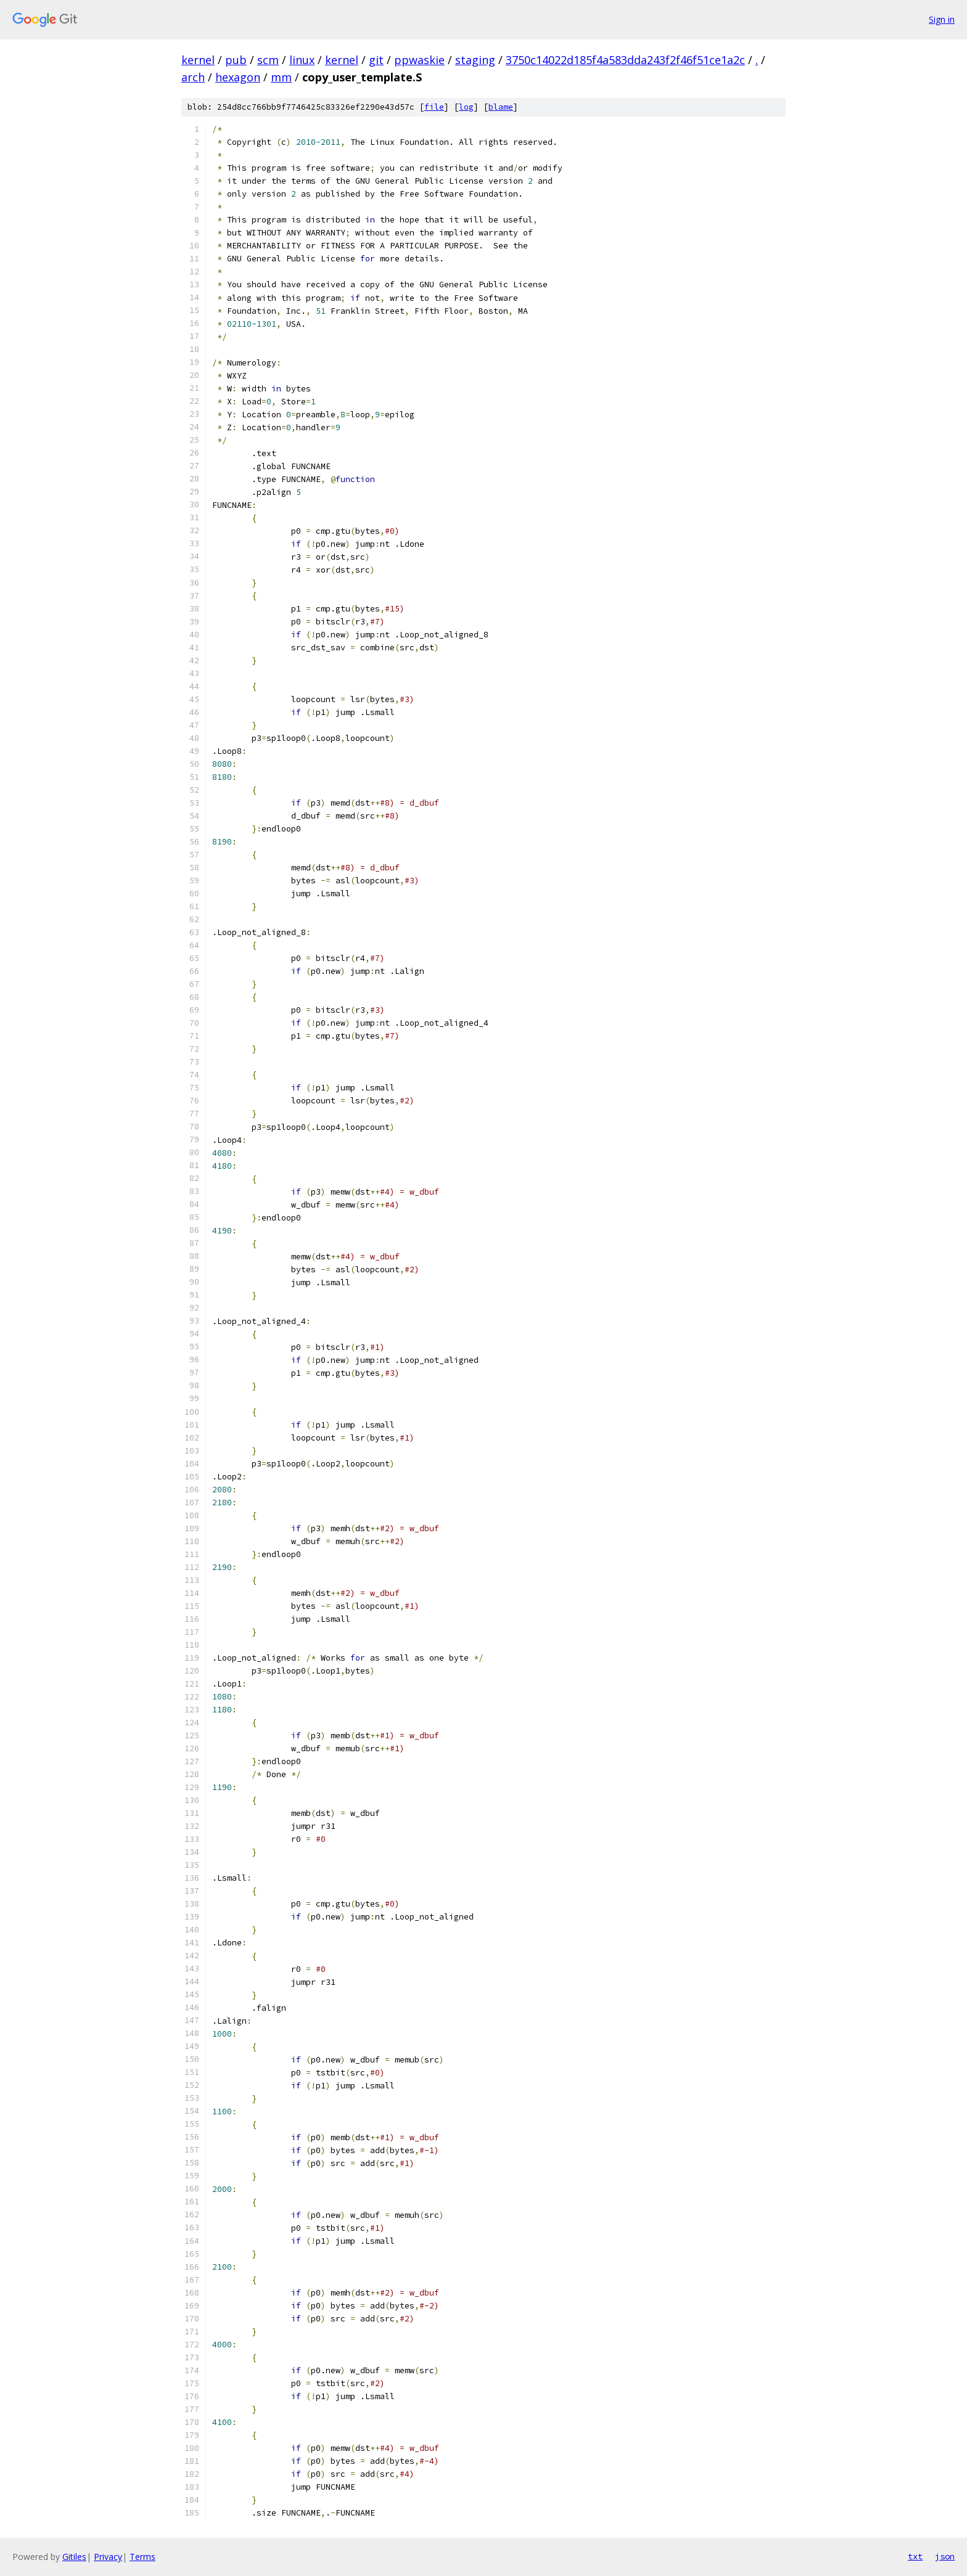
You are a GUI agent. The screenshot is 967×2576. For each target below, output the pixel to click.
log (466, 107)
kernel (198, 59)
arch (193, 77)
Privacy (108, 2556)
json (945, 2556)
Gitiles (74, 2556)
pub (236, 59)
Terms (142, 2556)
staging (475, 59)
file (434, 107)
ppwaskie (419, 59)
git (376, 59)
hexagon (237, 77)
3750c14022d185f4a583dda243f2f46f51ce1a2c (625, 59)
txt (915, 2556)
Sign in (942, 19)
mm (281, 77)
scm (268, 59)
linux (302, 59)
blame (500, 107)
